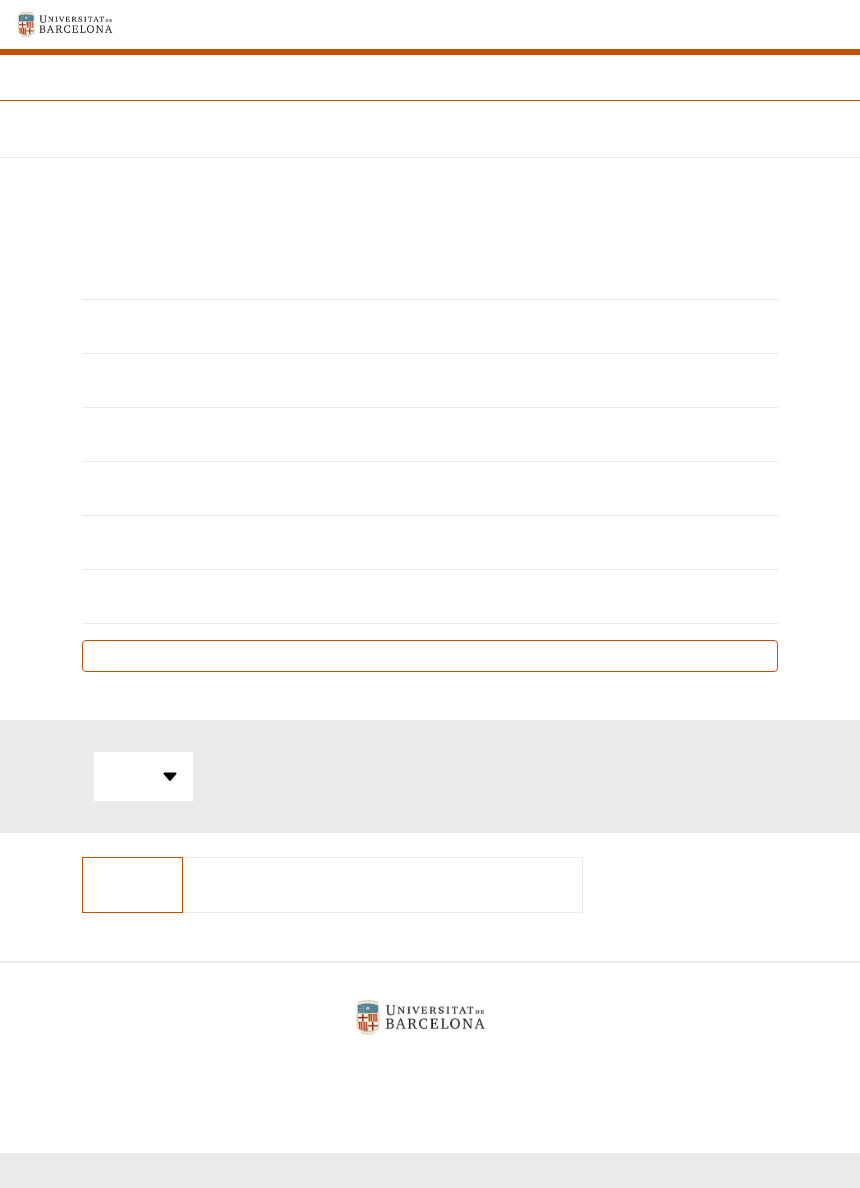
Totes (143, 777)
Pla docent (430, 655)
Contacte (543, 1068)
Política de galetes (422, 1068)
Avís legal (297, 1068)
